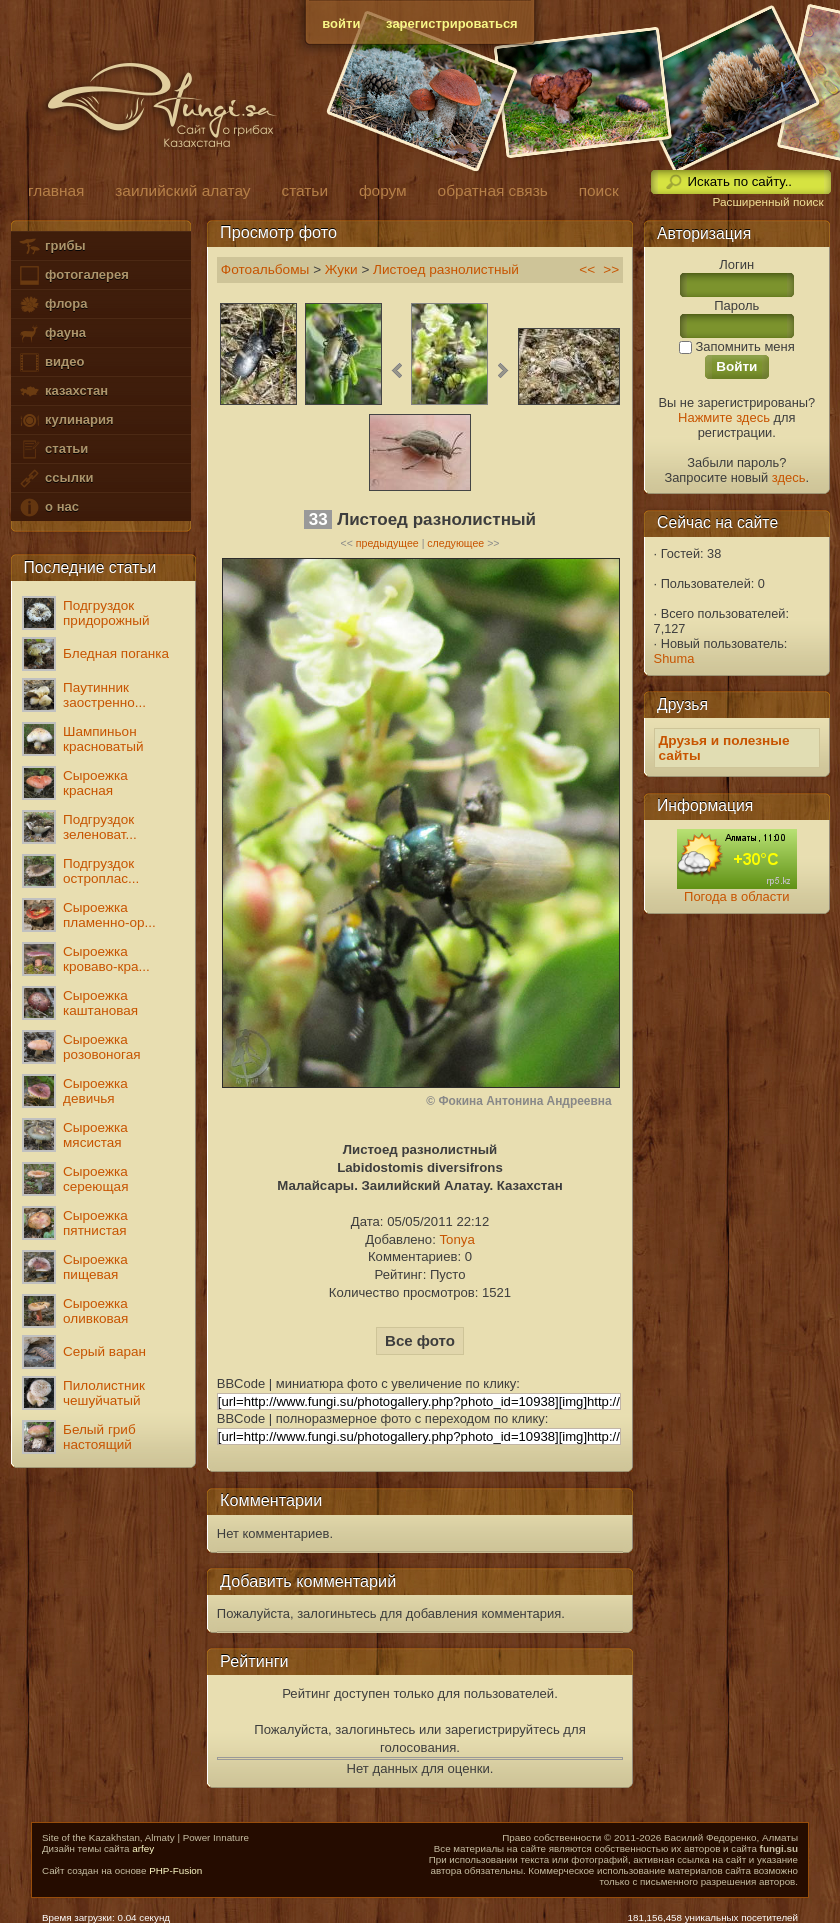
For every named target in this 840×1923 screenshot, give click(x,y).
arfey (143, 1848)
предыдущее (387, 543)
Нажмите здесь (724, 417)
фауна (52, 333)
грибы (51, 246)
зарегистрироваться (452, 23)
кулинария (65, 420)
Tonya (456, 1239)
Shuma (674, 658)
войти (341, 23)
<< (587, 269)
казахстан (63, 391)
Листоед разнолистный (446, 269)
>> (611, 269)
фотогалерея (73, 275)
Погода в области (736, 896)
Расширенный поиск (767, 202)
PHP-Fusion (175, 1870)
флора (52, 304)
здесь (789, 477)
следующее (455, 543)
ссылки (55, 478)
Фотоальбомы (265, 269)
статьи (53, 449)
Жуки (341, 269)
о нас (48, 507)
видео (51, 362)
